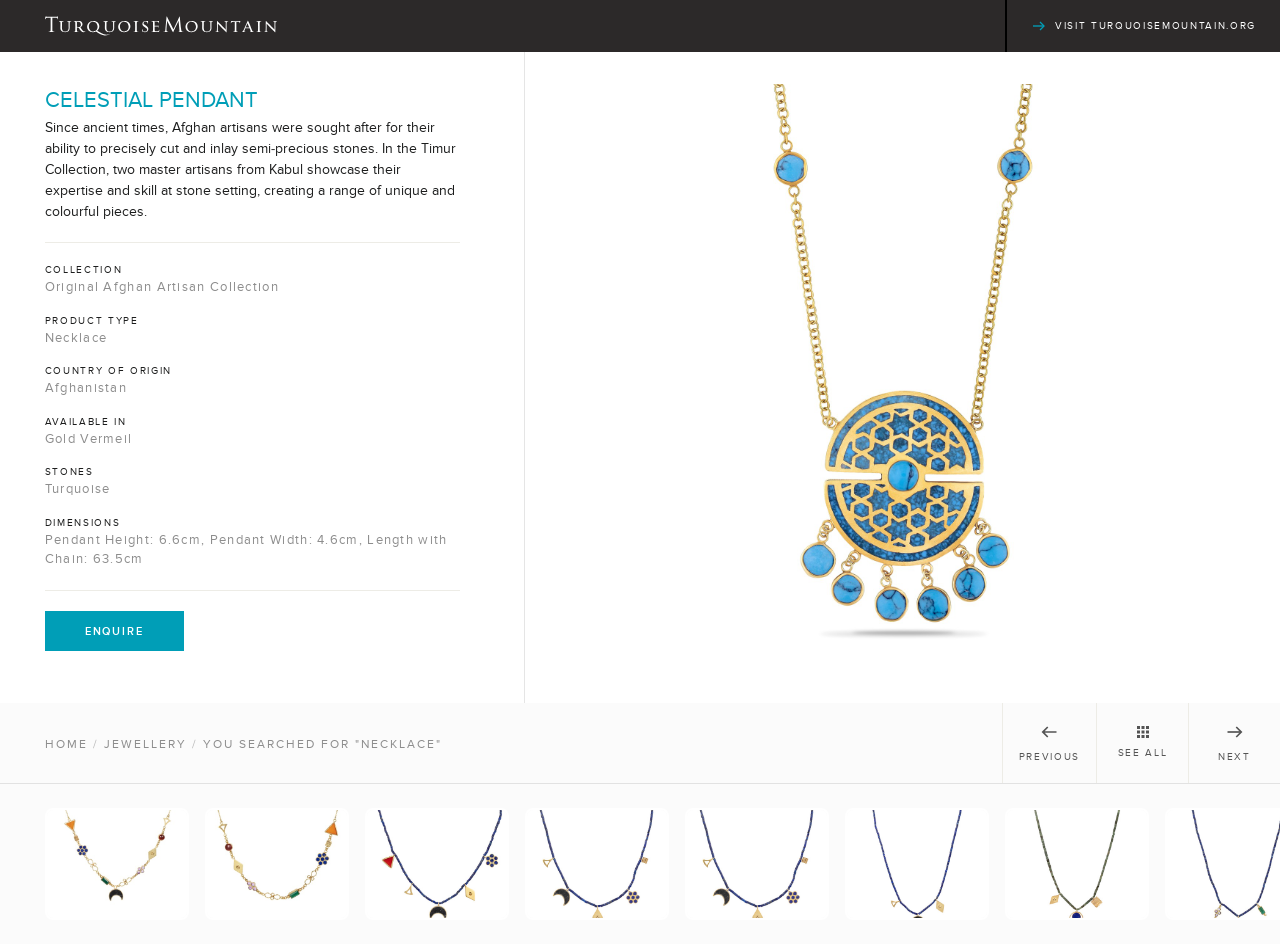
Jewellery (145, 744)
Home (66, 744)
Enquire (114, 631)
